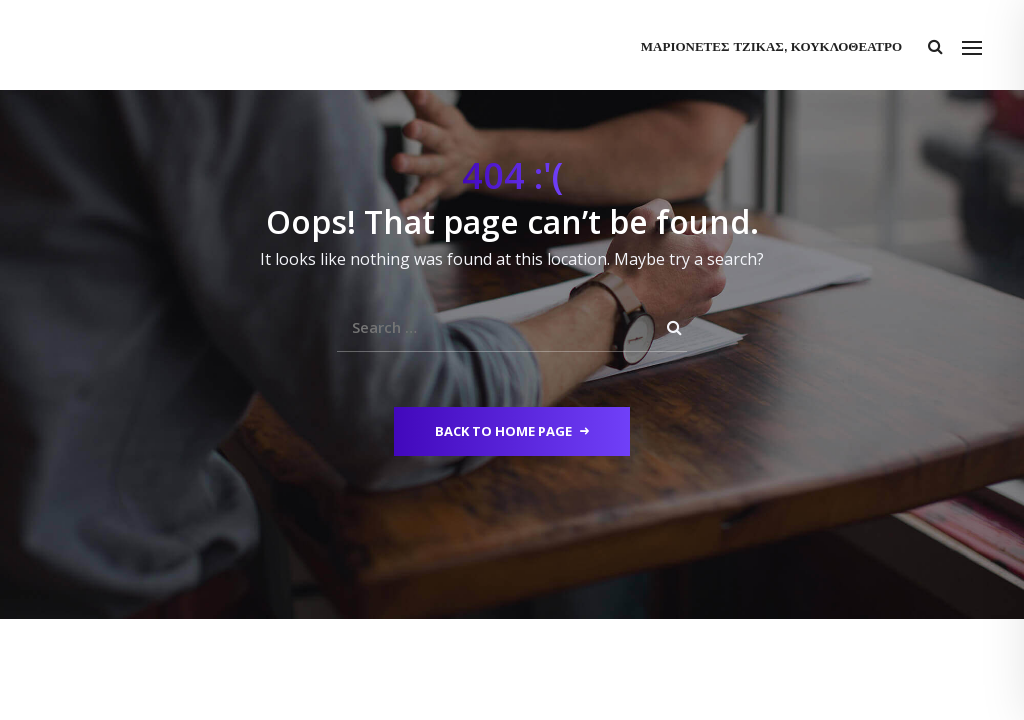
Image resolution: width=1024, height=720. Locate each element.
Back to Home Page (512, 431)
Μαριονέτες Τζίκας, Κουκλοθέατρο (771, 47)
